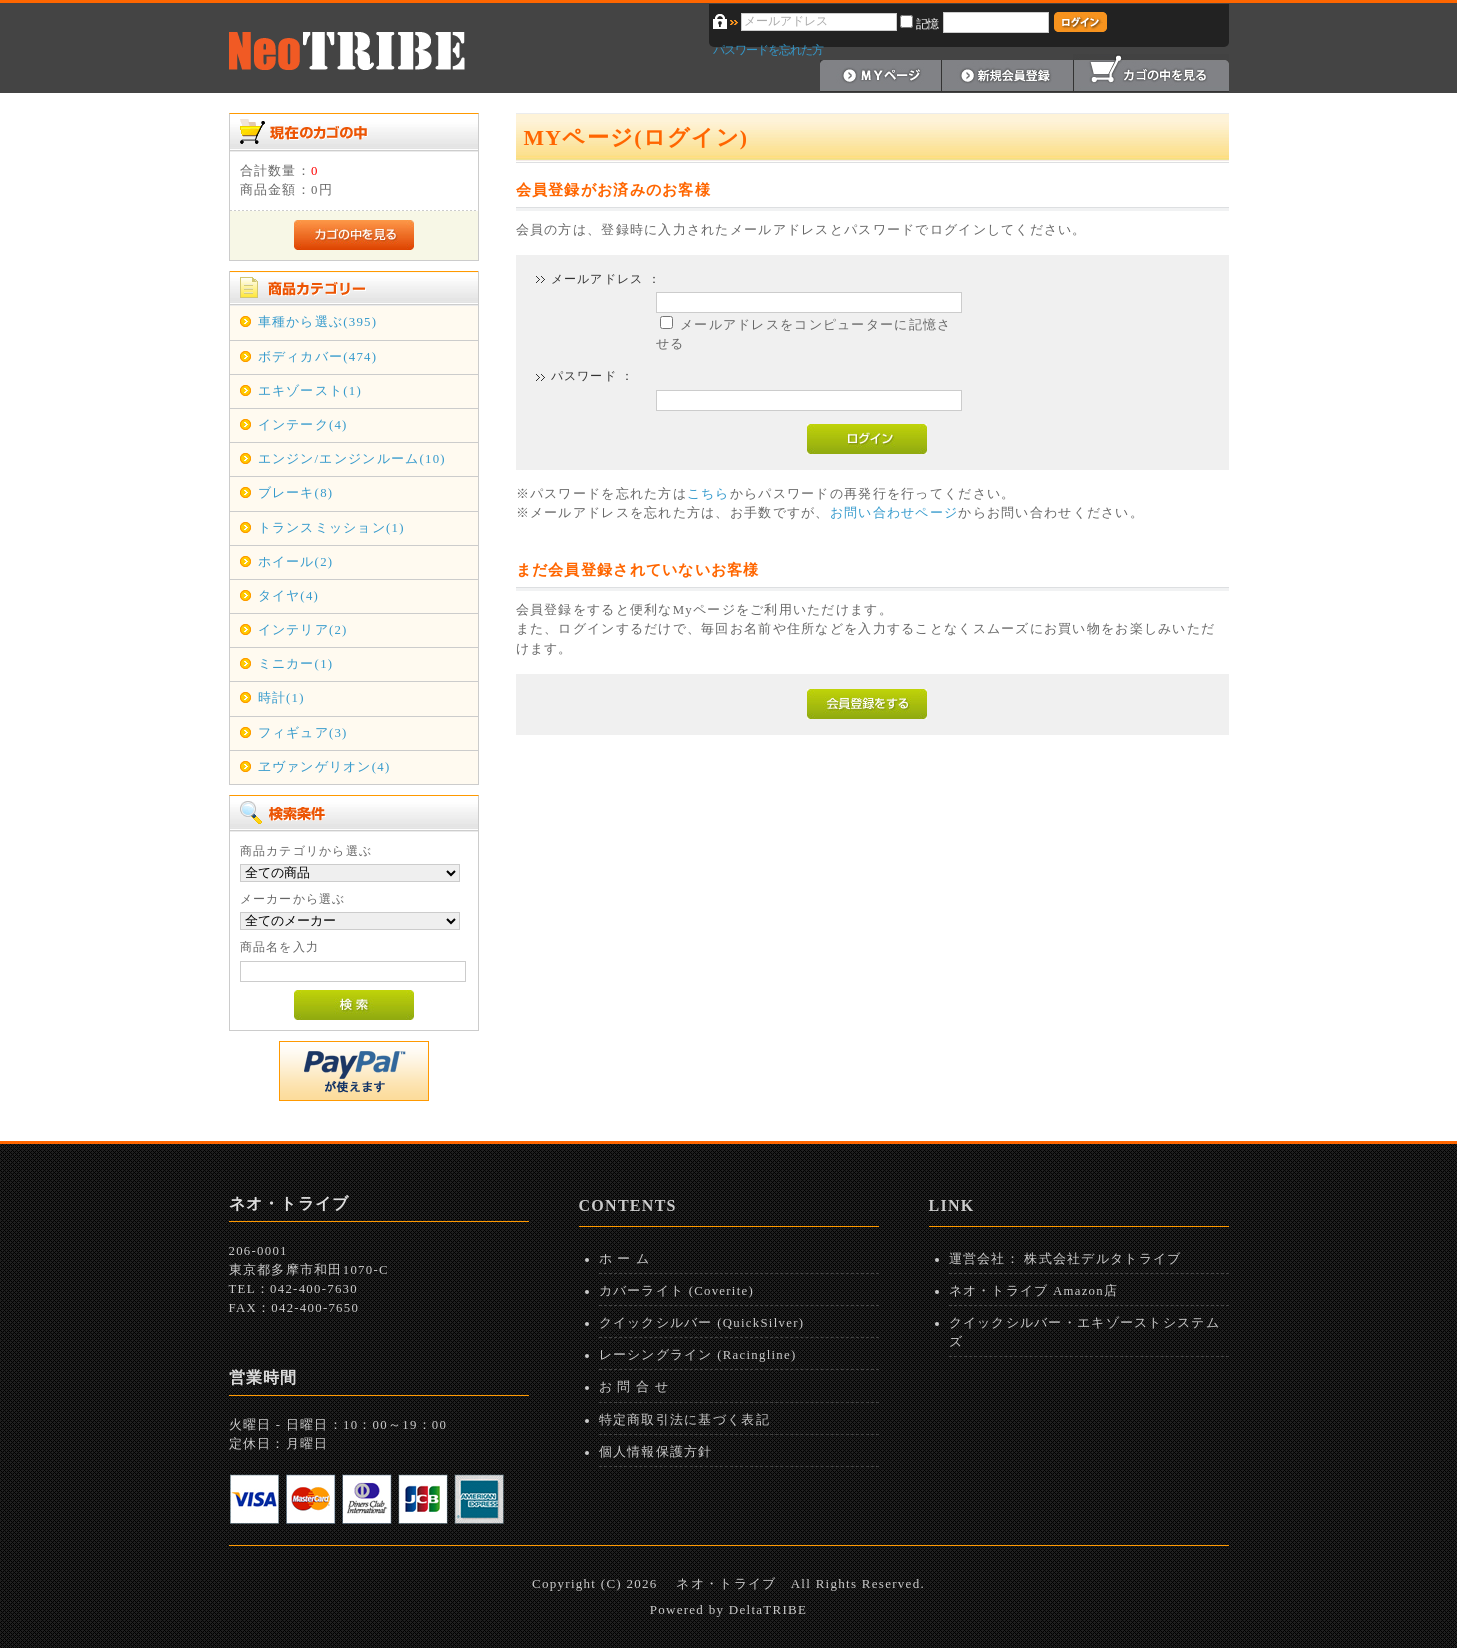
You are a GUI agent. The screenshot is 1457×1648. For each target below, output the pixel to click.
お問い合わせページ (894, 513)
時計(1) (281, 698)
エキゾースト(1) (310, 391)
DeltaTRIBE (768, 1609)
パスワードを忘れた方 (768, 50)
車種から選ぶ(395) (318, 322)
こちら (708, 494)
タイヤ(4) (289, 596)
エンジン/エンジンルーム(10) (352, 459)
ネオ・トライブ (726, 1583)
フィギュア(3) (303, 733)
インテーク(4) (303, 425)
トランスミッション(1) (331, 528)
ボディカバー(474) (318, 357)
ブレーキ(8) (296, 493)
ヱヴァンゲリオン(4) (324, 767)
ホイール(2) (296, 562)
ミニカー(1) (296, 664)
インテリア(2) (303, 630)
